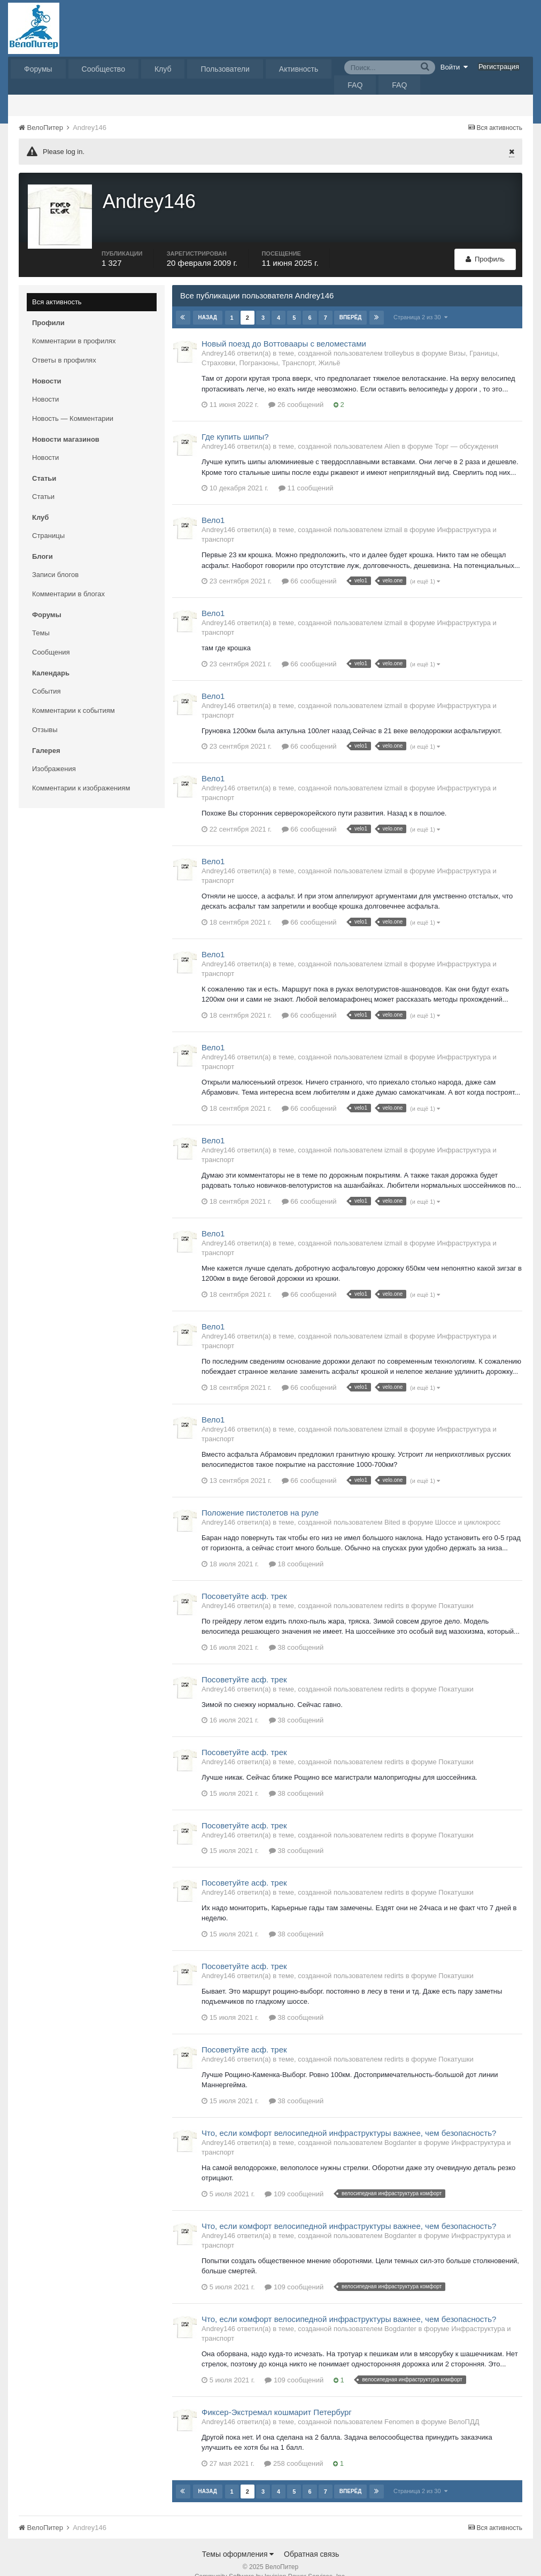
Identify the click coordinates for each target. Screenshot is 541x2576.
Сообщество (103, 69)
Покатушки (455, 1590)
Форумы (38, 69)
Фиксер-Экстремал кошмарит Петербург (277, 2396)
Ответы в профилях (64, 344)
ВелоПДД (464, 2406)
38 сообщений (296, 1631)
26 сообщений (295, 389)
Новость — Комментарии (72, 402)
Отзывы (45, 714)
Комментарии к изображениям (81, 772)
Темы (41, 617)
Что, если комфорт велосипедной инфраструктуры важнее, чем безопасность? (349, 2116)
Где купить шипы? (235, 420)
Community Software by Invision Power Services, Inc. (270, 2560)
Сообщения (51, 636)
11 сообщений (306, 472)
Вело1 (213, 504)
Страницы (48, 520)
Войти (454, 67)
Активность (299, 69)
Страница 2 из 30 (420, 301)
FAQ (354, 85)
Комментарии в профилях (74, 325)
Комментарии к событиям (73, 694)
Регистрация (498, 67)
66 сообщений (309, 565)
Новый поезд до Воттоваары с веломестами (284, 327)
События (46, 675)
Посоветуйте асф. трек (244, 1580)
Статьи (43, 480)
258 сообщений (293, 2447)
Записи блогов (55, 559)
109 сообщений (294, 2178)
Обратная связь (311, 2538)
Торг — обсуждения (466, 430)
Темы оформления (238, 2538)
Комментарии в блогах (68, 578)
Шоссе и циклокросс (468, 1506)
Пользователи (224, 69)
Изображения (54, 753)
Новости (45, 383)
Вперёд (350, 301)
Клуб (163, 69)
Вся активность (57, 286)
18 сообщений (296, 1548)
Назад (207, 301)
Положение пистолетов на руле (260, 1496)
